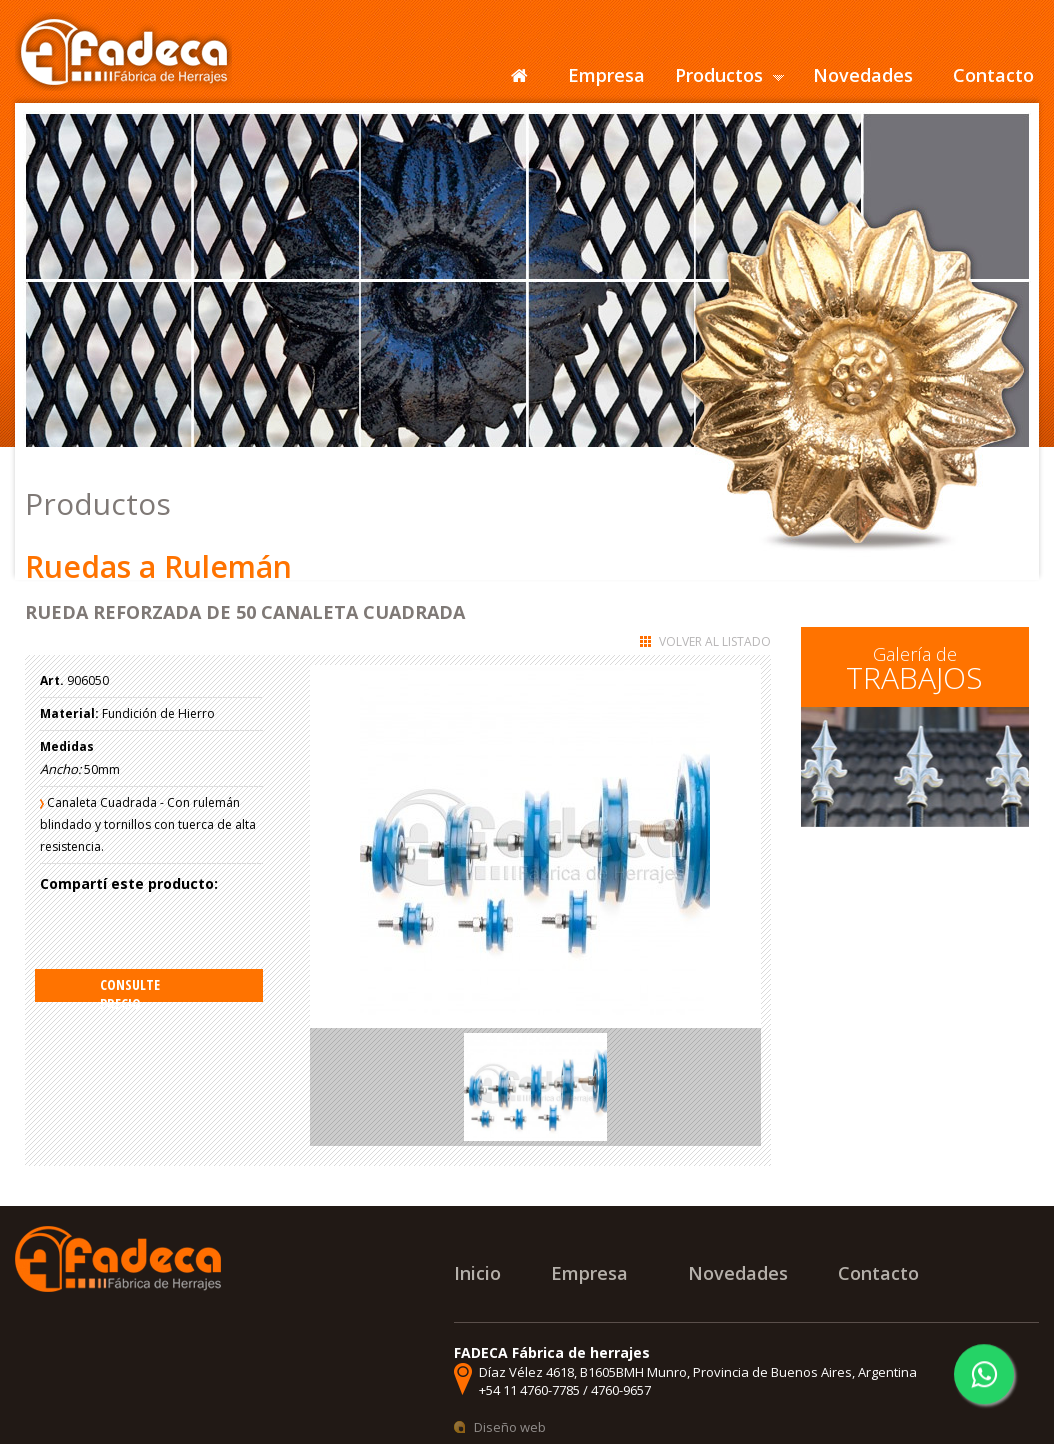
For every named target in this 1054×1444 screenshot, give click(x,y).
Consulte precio (130, 988)
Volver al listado (715, 641)
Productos (719, 75)
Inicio (477, 1273)
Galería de (914, 670)
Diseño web (510, 1427)
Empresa (606, 75)
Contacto (993, 75)
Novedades (863, 75)
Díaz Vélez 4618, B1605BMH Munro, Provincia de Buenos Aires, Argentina (698, 1372)
